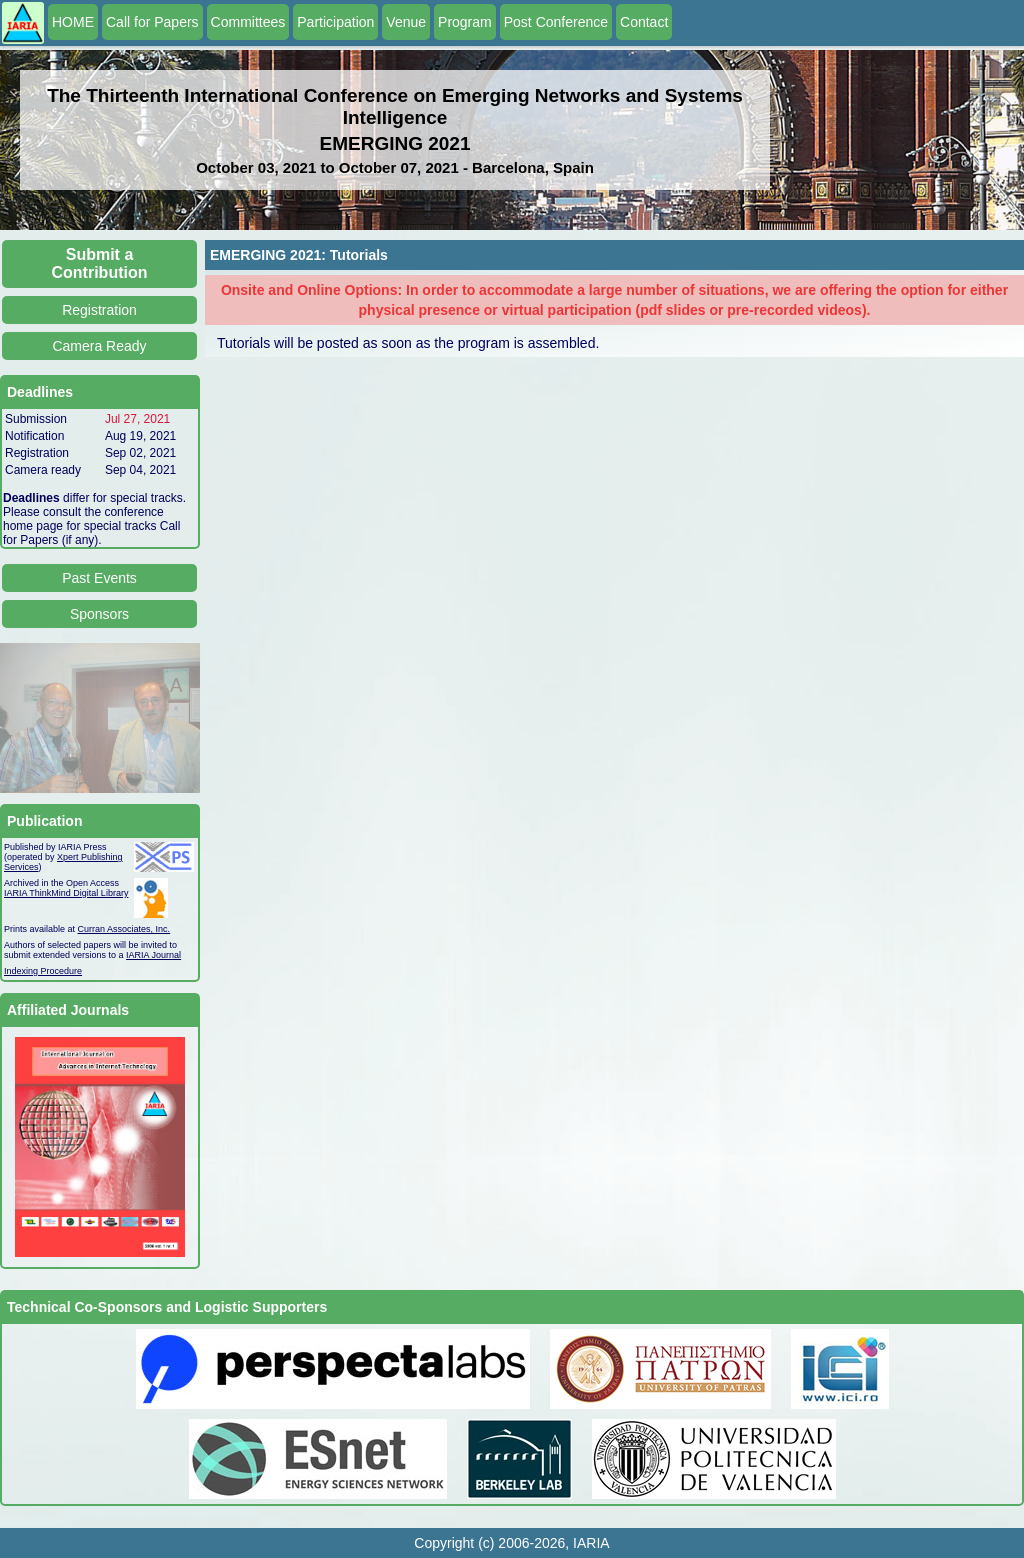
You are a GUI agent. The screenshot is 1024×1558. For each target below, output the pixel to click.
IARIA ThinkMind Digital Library (66, 893)
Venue (406, 22)
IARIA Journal (153, 955)
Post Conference (556, 22)
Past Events (99, 578)
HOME (73, 22)
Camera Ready (99, 346)
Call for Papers (152, 22)
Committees (248, 22)
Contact (644, 22)
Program (465, 22)
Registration (99, 310)
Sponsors (99, 614)
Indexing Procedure (43, 971)
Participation (335, 22)
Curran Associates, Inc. (124, 929)
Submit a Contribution (100, 263)
